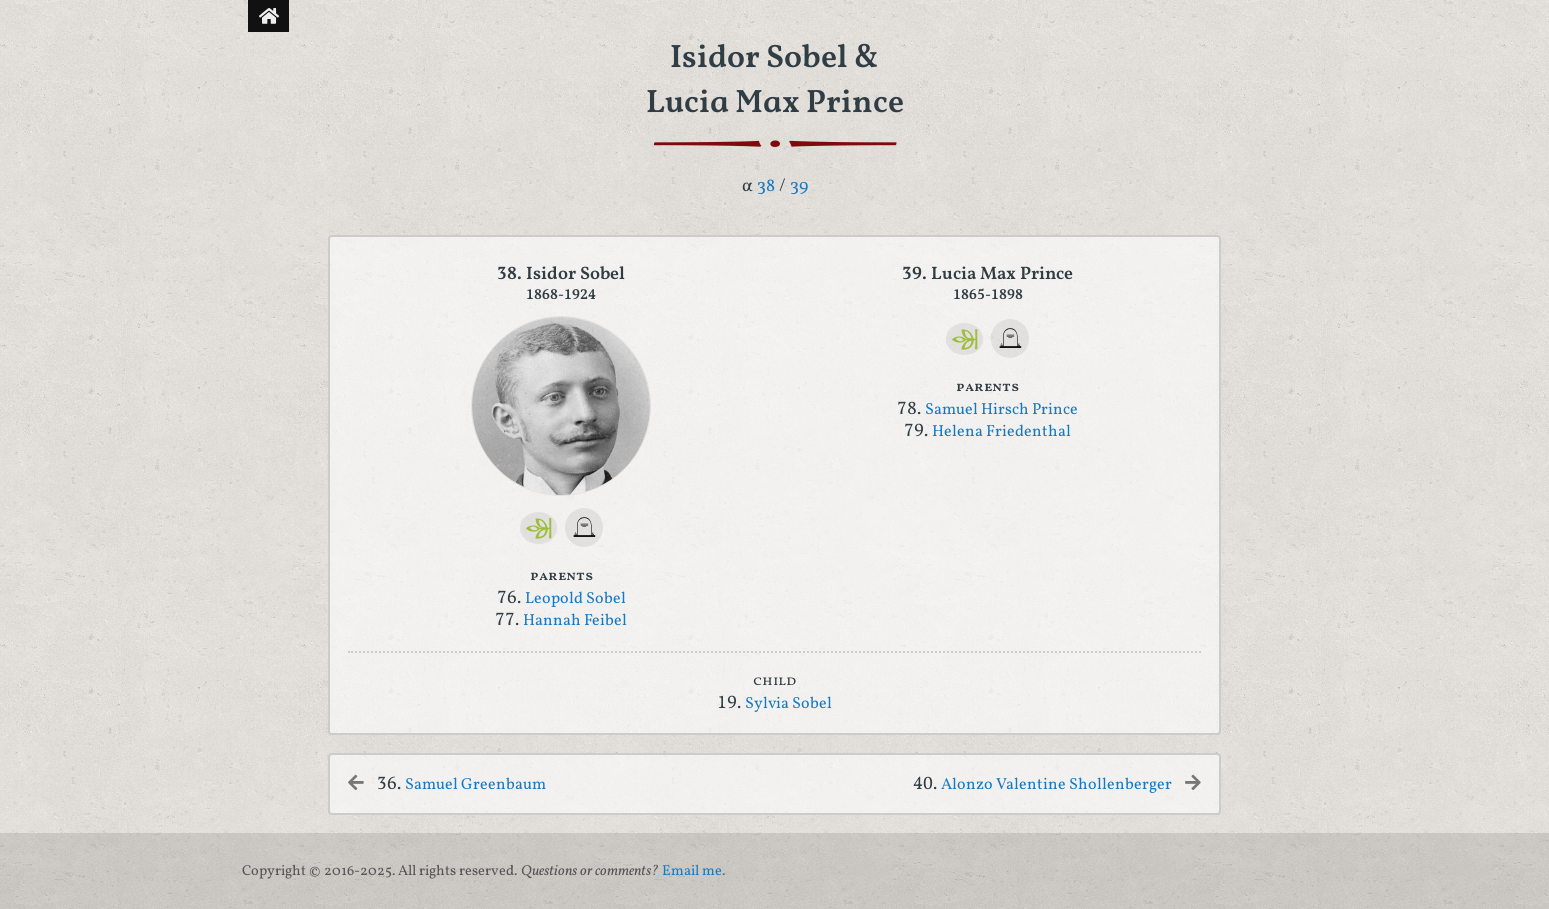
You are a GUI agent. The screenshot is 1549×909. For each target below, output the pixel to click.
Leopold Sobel (575, 599)
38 (766, 186)
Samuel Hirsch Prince (1001, 410)
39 (799, 186)
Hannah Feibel (575, 621)
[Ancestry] (539, 528)
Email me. (693, 871)
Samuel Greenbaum (475, 785)
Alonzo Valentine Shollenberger (1056, 785)
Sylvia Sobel (788, 704)
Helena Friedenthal (1001, 432)
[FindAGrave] (584, 527)
